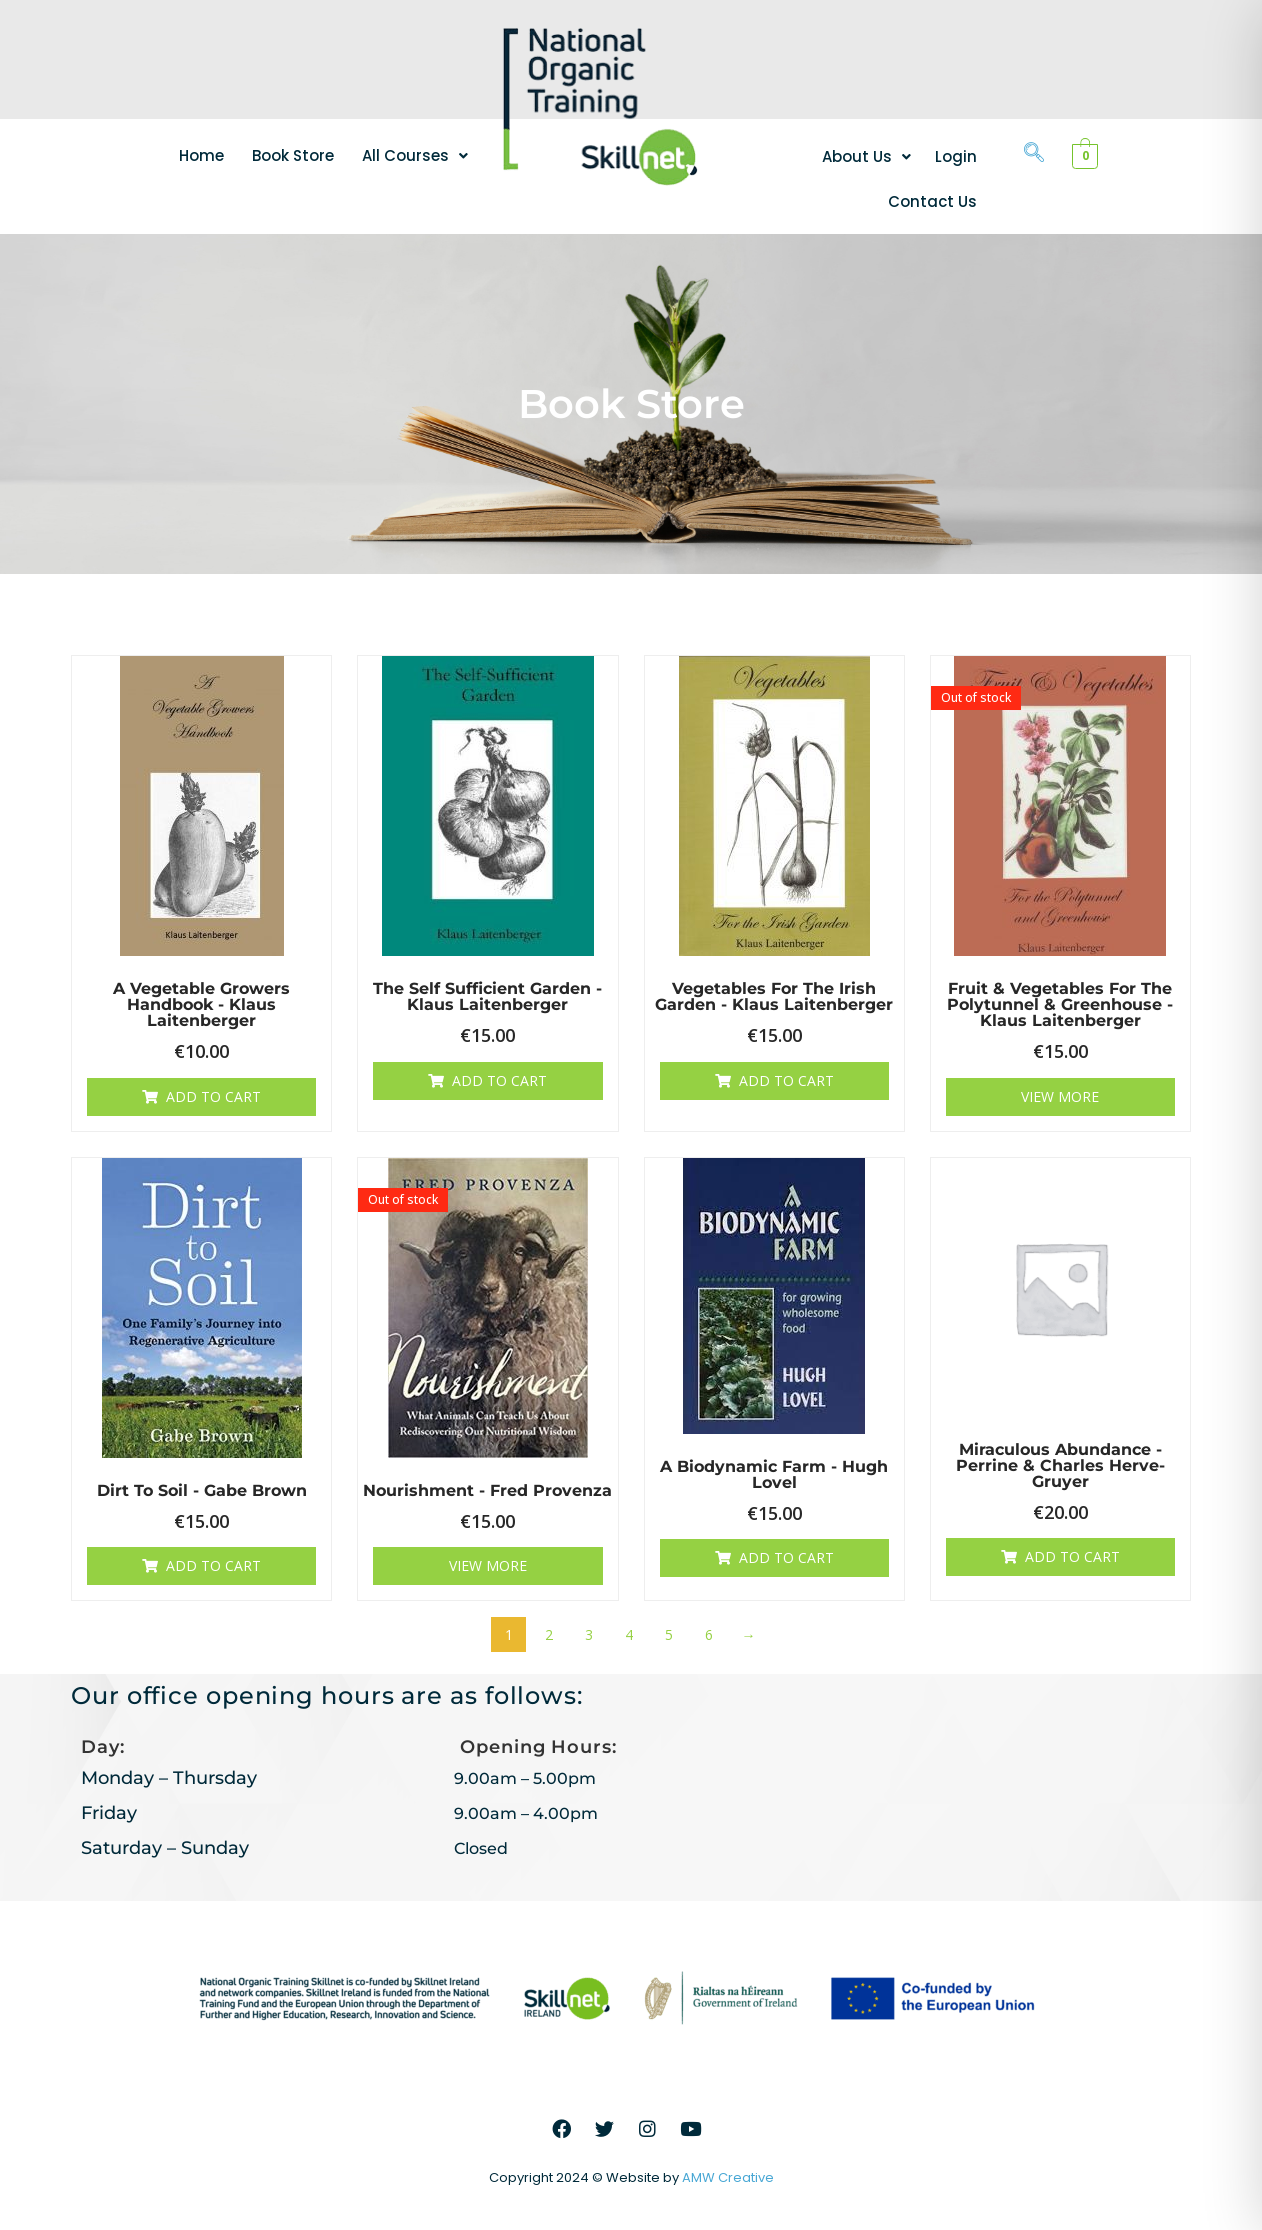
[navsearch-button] (1034, 154)
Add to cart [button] (213, 1096)
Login (956, 156)
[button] (415, 155)
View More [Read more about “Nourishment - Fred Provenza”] (488, 1565)
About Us (866, 156)
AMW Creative (728, 2177)
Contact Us (932, 201)
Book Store (293, 155)
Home (201, 155)
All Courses (415, 155)
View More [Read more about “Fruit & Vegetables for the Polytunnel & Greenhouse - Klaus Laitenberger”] (1060, 1096)
